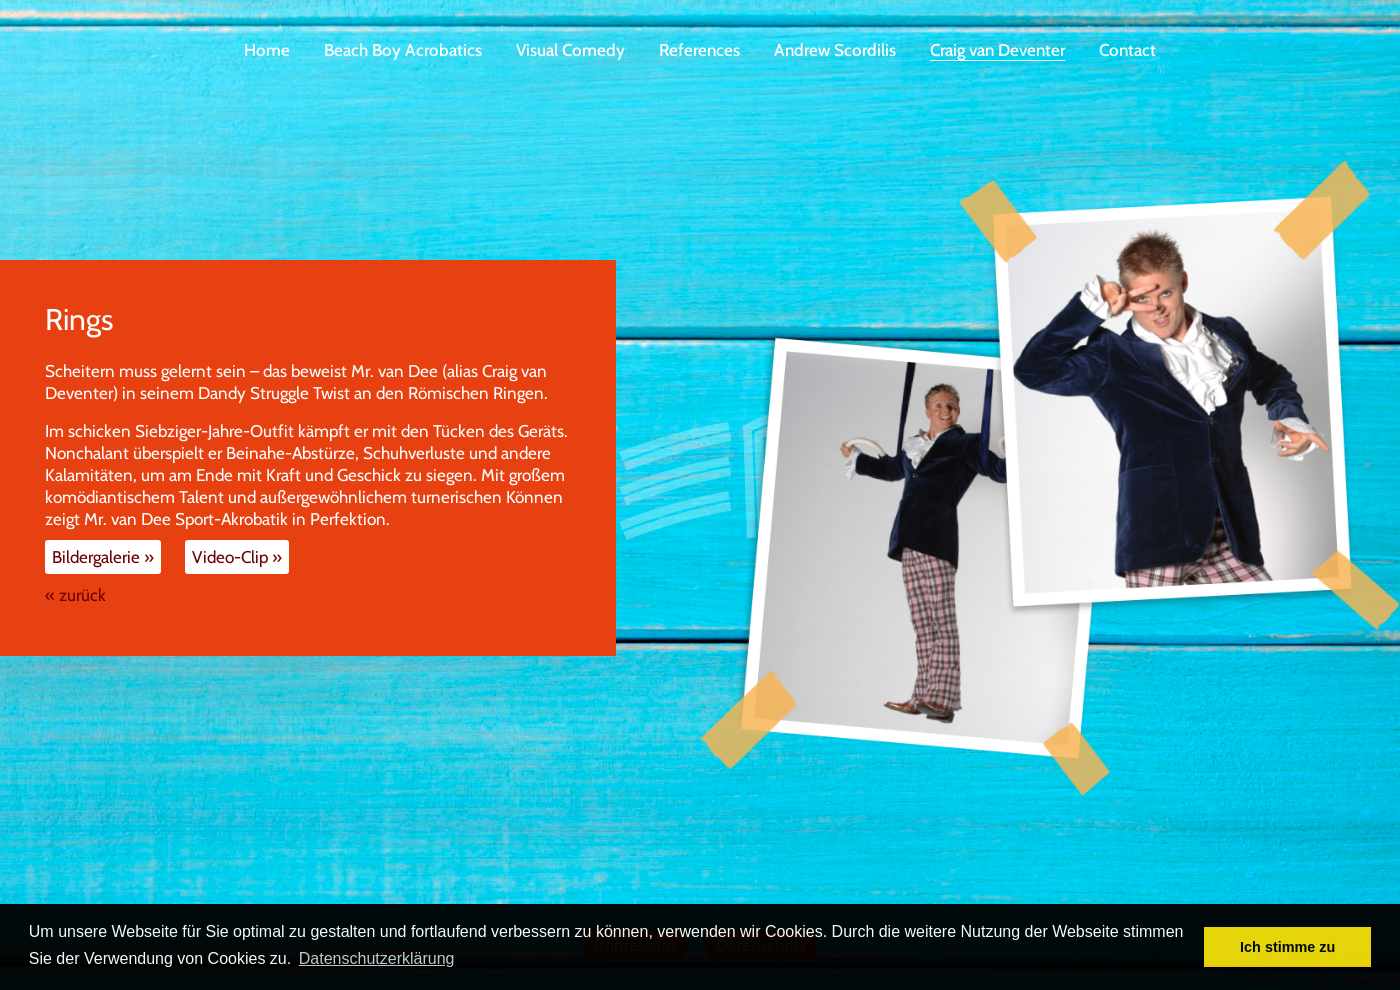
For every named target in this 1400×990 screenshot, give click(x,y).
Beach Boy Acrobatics (403, 50)
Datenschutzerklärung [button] (377, 958)
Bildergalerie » (103, 557)
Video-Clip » (237, 557)
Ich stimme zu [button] (1287, 947)
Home (267, 50)
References (699, 50)
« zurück (75, 595)
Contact (1127, 50)
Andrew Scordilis (835, 50)
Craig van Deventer (997, 50)
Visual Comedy (570, 50)
